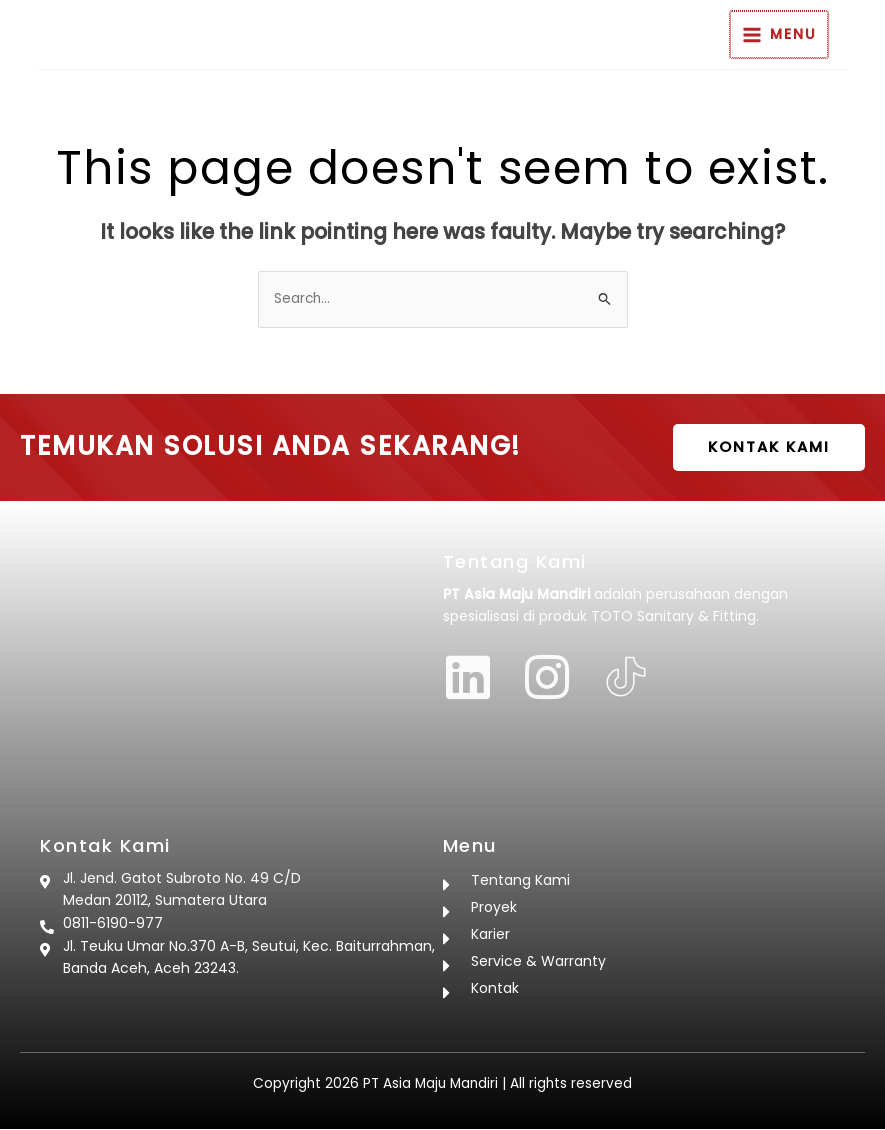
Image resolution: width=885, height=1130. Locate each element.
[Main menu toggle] (817, 35)
